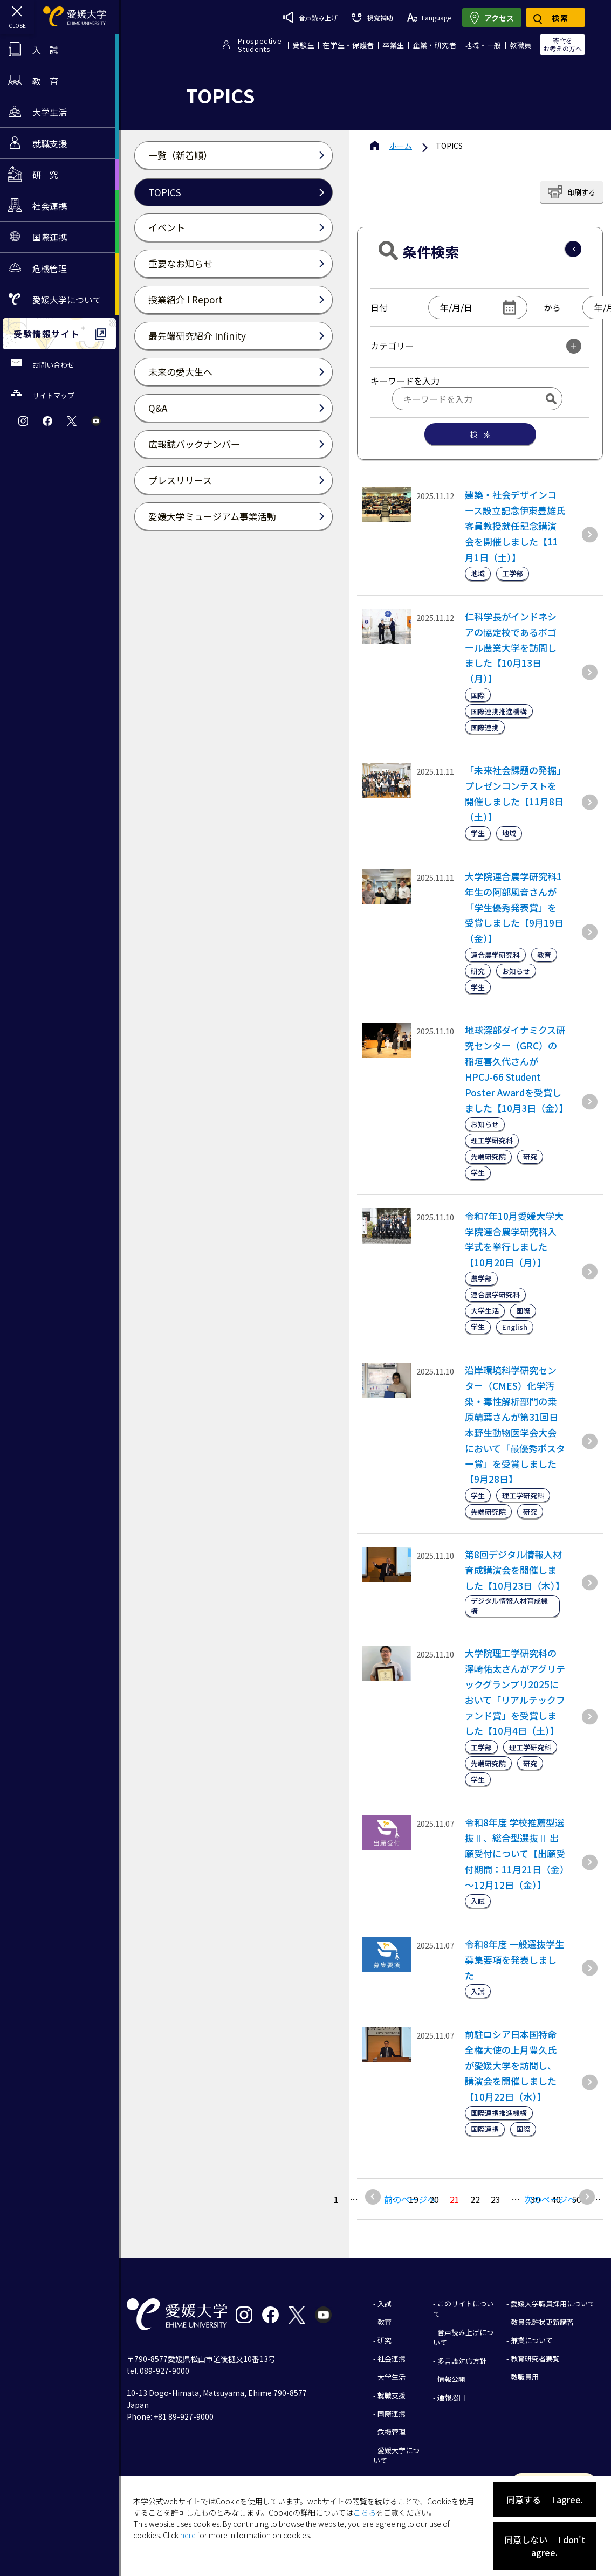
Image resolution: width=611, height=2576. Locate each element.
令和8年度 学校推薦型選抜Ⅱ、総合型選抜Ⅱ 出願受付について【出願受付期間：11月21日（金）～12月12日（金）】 (515, 1853)
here (188, 2535)
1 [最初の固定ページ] (336, 2199)
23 (495, 2199)
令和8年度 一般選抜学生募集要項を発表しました (514, 1959)
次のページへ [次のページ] (550, 2199)
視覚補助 (372, 17)
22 (475, 2199)
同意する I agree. (544, 2499)
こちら (364, 2512)
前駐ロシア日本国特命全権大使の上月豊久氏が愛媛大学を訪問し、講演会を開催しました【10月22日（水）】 (511, 2065)
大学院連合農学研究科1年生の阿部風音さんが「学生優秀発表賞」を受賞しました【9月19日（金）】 (514, 907)
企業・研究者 (435, 45)
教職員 (521, 45)
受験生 (303, 45)
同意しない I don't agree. (544, 2546)
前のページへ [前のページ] (410, 2199)
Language (429, 17)
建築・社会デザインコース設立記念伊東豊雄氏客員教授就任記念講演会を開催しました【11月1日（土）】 (515, 526)
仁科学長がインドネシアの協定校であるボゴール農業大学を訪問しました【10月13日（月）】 (511, 648)
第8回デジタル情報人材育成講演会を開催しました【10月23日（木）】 (515, 1570)
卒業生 (393, 45)
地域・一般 (483, 45)
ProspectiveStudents (260, 45)
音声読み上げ (310, 17)
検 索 (480, 434)
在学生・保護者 (348, 45)
